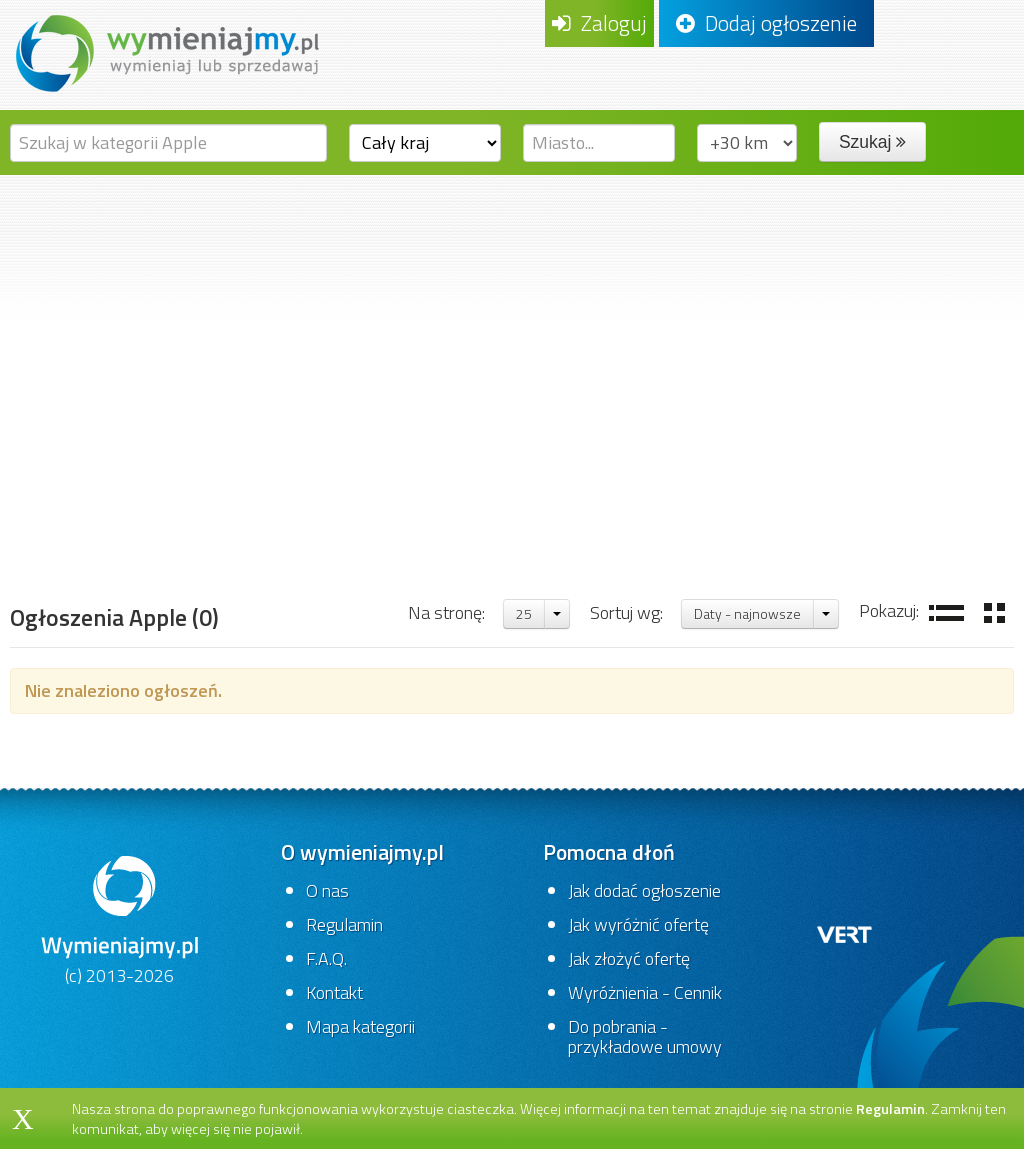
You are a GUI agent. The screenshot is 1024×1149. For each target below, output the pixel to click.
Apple (622, 526)
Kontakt (334, 992)
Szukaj (872, 142)
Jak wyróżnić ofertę (638, 924)
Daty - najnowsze (747, 613)
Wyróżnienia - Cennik (645, 992)
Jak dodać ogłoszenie (644, 890)
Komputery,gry (215, 526)
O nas (327, 890)
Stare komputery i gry (491, 526)
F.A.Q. (326, 958)
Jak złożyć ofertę (629, 958)
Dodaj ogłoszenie (766, 23)
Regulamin (344, 924)
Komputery (340, 526)
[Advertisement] (512, 325)
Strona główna (76, 526)
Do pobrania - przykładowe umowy (645, 1036)
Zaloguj (599, 23)
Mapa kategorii (360, 1026)
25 (524, 613)
